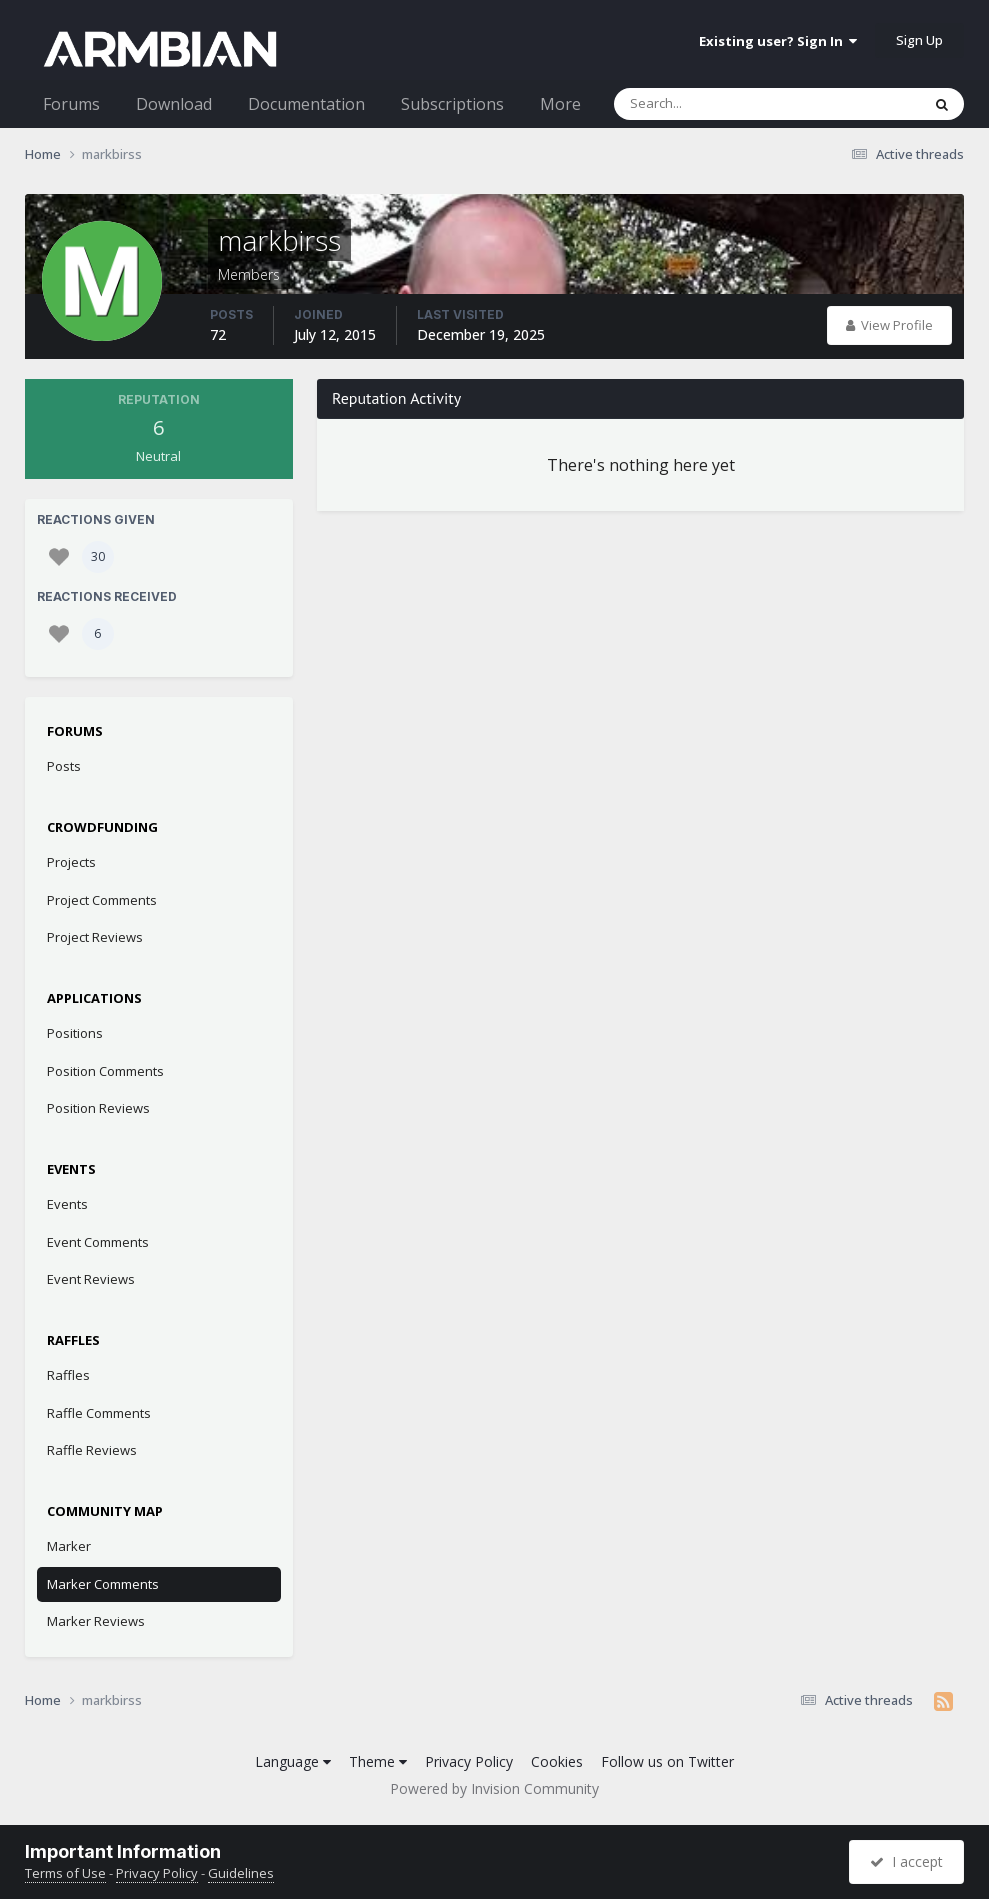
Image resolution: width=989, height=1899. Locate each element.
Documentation (306, 104)
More (560, 104)
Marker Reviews (96, 1621)
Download (174, 104)
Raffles (68, 1375)
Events (67, 1204)
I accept (906, 1861)
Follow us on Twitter (667, 1761)
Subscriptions (452, 104)
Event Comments (98, 1242)
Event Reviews (91, 1279)
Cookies (557, 1761)
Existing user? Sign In (778, 41)
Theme (378, 1761)
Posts (64, 766)
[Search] (715, 104)
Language (293, 1761)
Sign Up (919, 40)
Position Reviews (98, 1108)
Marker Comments (103, 1584)
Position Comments (105, 1071)
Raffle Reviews (92, 1450)
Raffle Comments (99, 1413)
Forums (71, 104)
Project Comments (102, 900)
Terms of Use (65, 1873)
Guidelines (241, 1873)
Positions (75, 1033)
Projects (71, 862)
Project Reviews (95, 937)
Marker (69, 1546)
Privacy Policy (469, 1761)
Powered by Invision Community (494, 1788)
